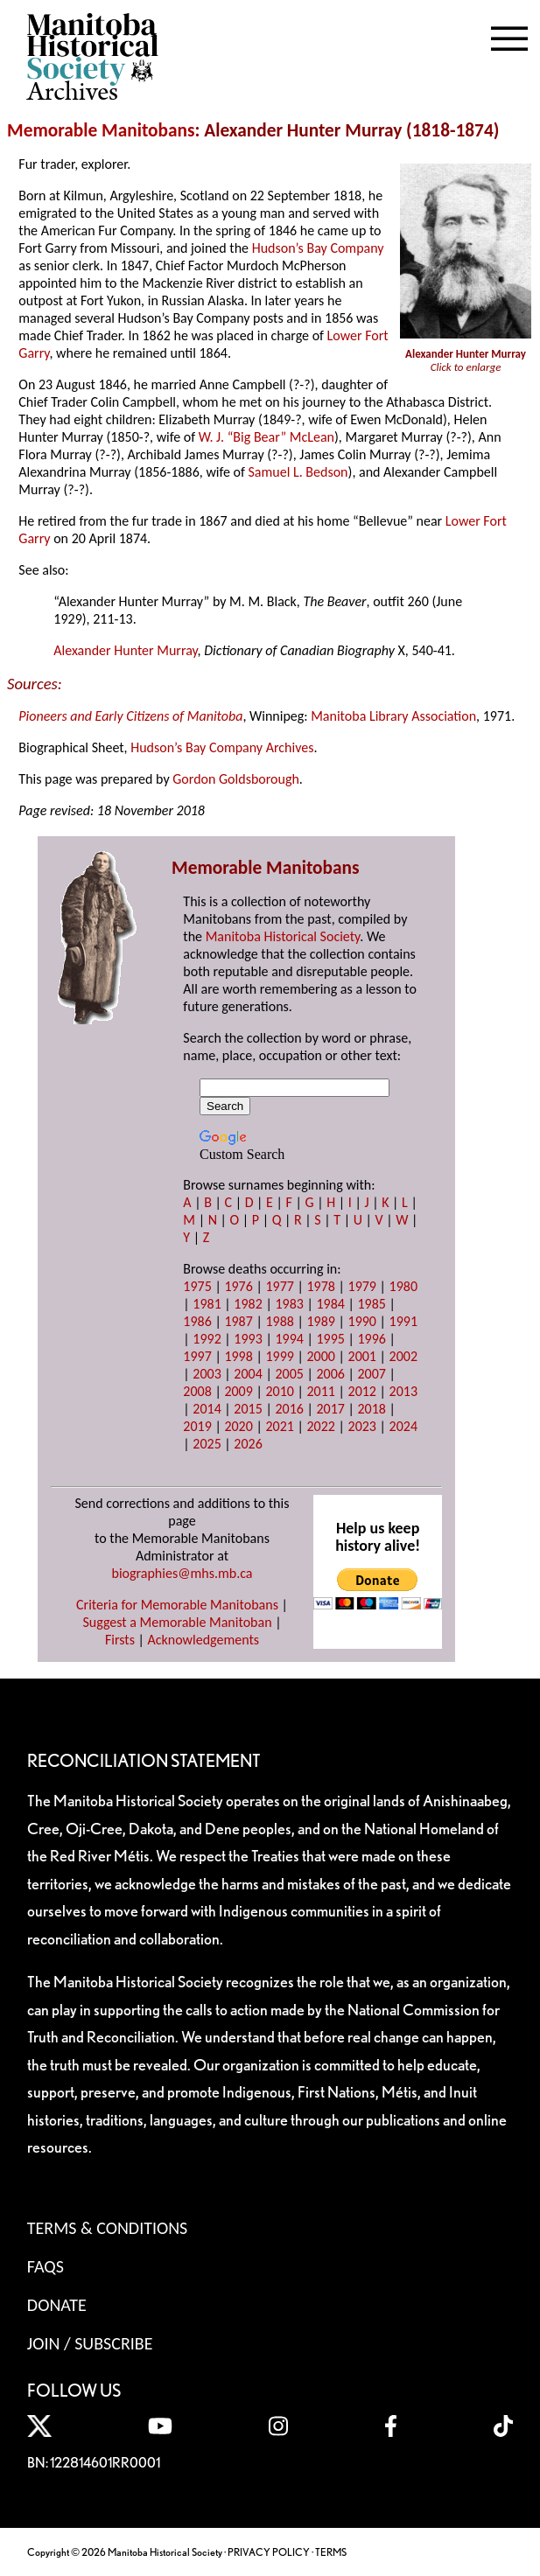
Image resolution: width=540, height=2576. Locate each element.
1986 (197, 1321)
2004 (248, 1373)
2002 (403, 1356)
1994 (289, 1338)
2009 (238, 1391)
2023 (362, 1426)
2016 (289, 1408)
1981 (207, 1303)
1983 (289, 1303)
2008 (197, 1391)
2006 (330, 1373)
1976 (238, 1286)
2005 (289, 1373)
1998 (238, 1356)
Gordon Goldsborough (235, 779)
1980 (403, 1286)
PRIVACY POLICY (269, 2552)
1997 (197, 1356)
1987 (238, 1321)
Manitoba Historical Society (283, 936)
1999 (279, 1356)
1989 (320, 1321)
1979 (362, 1286)
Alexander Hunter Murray (125, 650)
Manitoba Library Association (393, 716)
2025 (207, 1443)
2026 (248, 1443)
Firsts (120, 1639)
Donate (57, 2304)
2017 (330, 1408)
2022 (320, 1426)
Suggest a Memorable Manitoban (176, 1622)
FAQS (45, 2266)
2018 (372, 1408)
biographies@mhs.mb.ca (181, 1573)
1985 (372, 1303)
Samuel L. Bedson (298, 472)
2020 (238, 1426)
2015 (248, 1408)
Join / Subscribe (90, 2343)
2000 (320, 1356)
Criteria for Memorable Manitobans (177, 1604)
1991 (403, 1321)
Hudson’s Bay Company (318, 248)
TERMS (331, 2552)
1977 (279, 1286)
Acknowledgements (204, 1639)
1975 (197, 1286)
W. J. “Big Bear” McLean (266, 437)
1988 (279, 1321)
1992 (207, 1338)
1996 (372, 1338)
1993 (248, 1338)
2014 (207, 1408)
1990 (362, 1321)
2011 (320, 1391)
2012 (362, 1391)
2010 (279, 1391)
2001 (362, 1356)
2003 (207, 1373)
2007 (372, 1373)
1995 (330, 1338)
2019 (197, 1426)
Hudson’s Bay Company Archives (221, 747)
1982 (248, 1303)
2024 (403, 1426)
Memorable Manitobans (101, 130)
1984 (330, 1303)
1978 (320, 1286)
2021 (279, 1426)
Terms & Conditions (107, 2227)
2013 (403, 1391)
